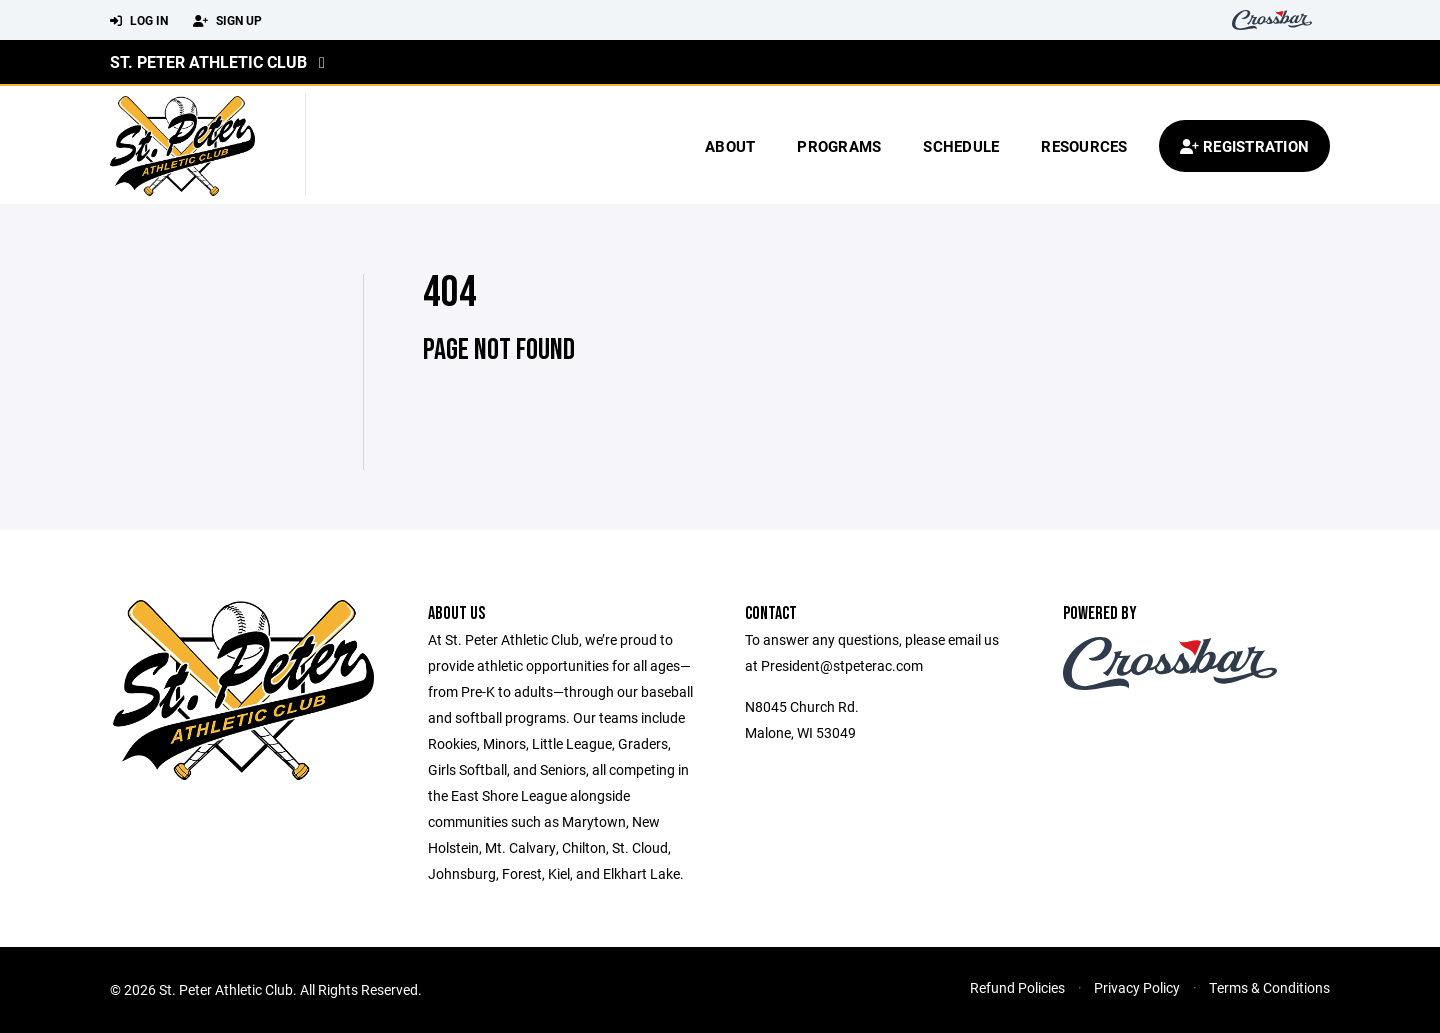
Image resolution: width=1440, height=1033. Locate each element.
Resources (1084, 146)
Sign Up (227, 21)
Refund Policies (1017, 987)
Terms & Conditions (1269, 987)
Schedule (961, 146)
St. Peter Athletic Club (208, 61)
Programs (839, 146)
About (730, 146)
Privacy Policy (1137, 987)
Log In (139, 21)
